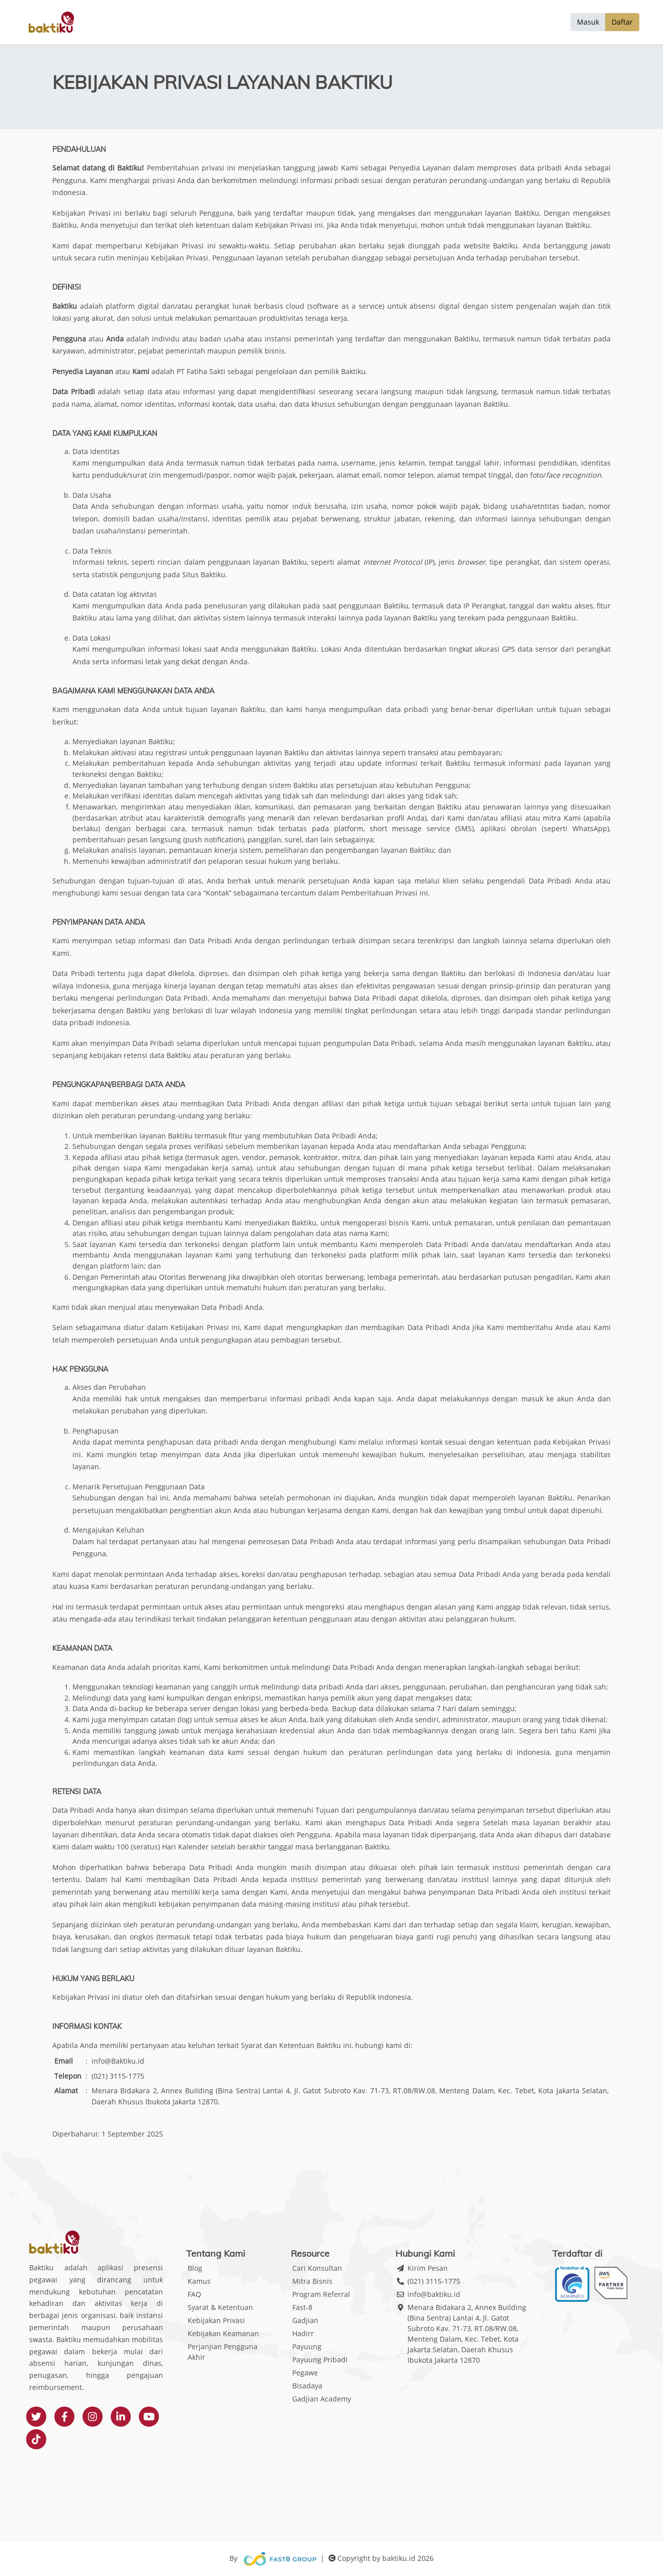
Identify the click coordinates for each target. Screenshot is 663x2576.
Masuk (588, 22)
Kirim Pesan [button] (427, 2268)
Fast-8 (302, 2307)
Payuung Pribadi (320, 2359)
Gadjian (305, 2320)
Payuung (306, 2346)
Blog (195, 2268)
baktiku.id (399, 2558)
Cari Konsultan (317, 2268)
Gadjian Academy (321, 2399)
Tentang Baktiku (497, 22)
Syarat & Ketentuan (220, 2307)
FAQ (194, 2294)
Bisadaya (307, 2385)
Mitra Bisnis (312, 2281)
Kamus (199, 2281)
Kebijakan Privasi (216, 2320)
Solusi (547, 22)
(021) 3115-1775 (433, 2281)
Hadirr (303, 2333)
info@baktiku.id (433, 2294)
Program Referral (321, 2294)
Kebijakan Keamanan (223, 2333)
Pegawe (305, 2372)
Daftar (622, 22)
